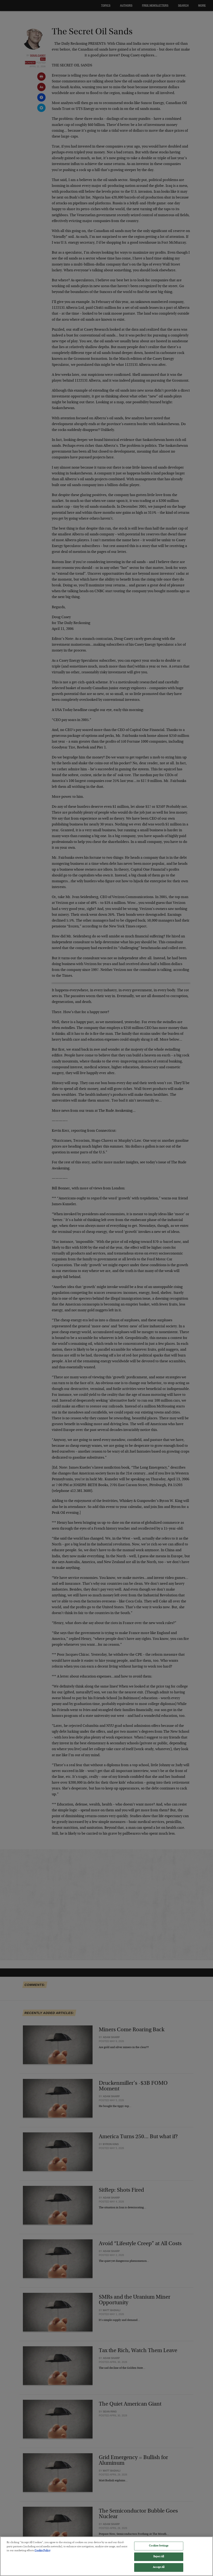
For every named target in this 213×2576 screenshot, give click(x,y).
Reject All (158, 2557)
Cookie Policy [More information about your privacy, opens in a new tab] (42, 2551)
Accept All (158, 2568)
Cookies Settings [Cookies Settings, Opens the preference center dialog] (158, 2547)
